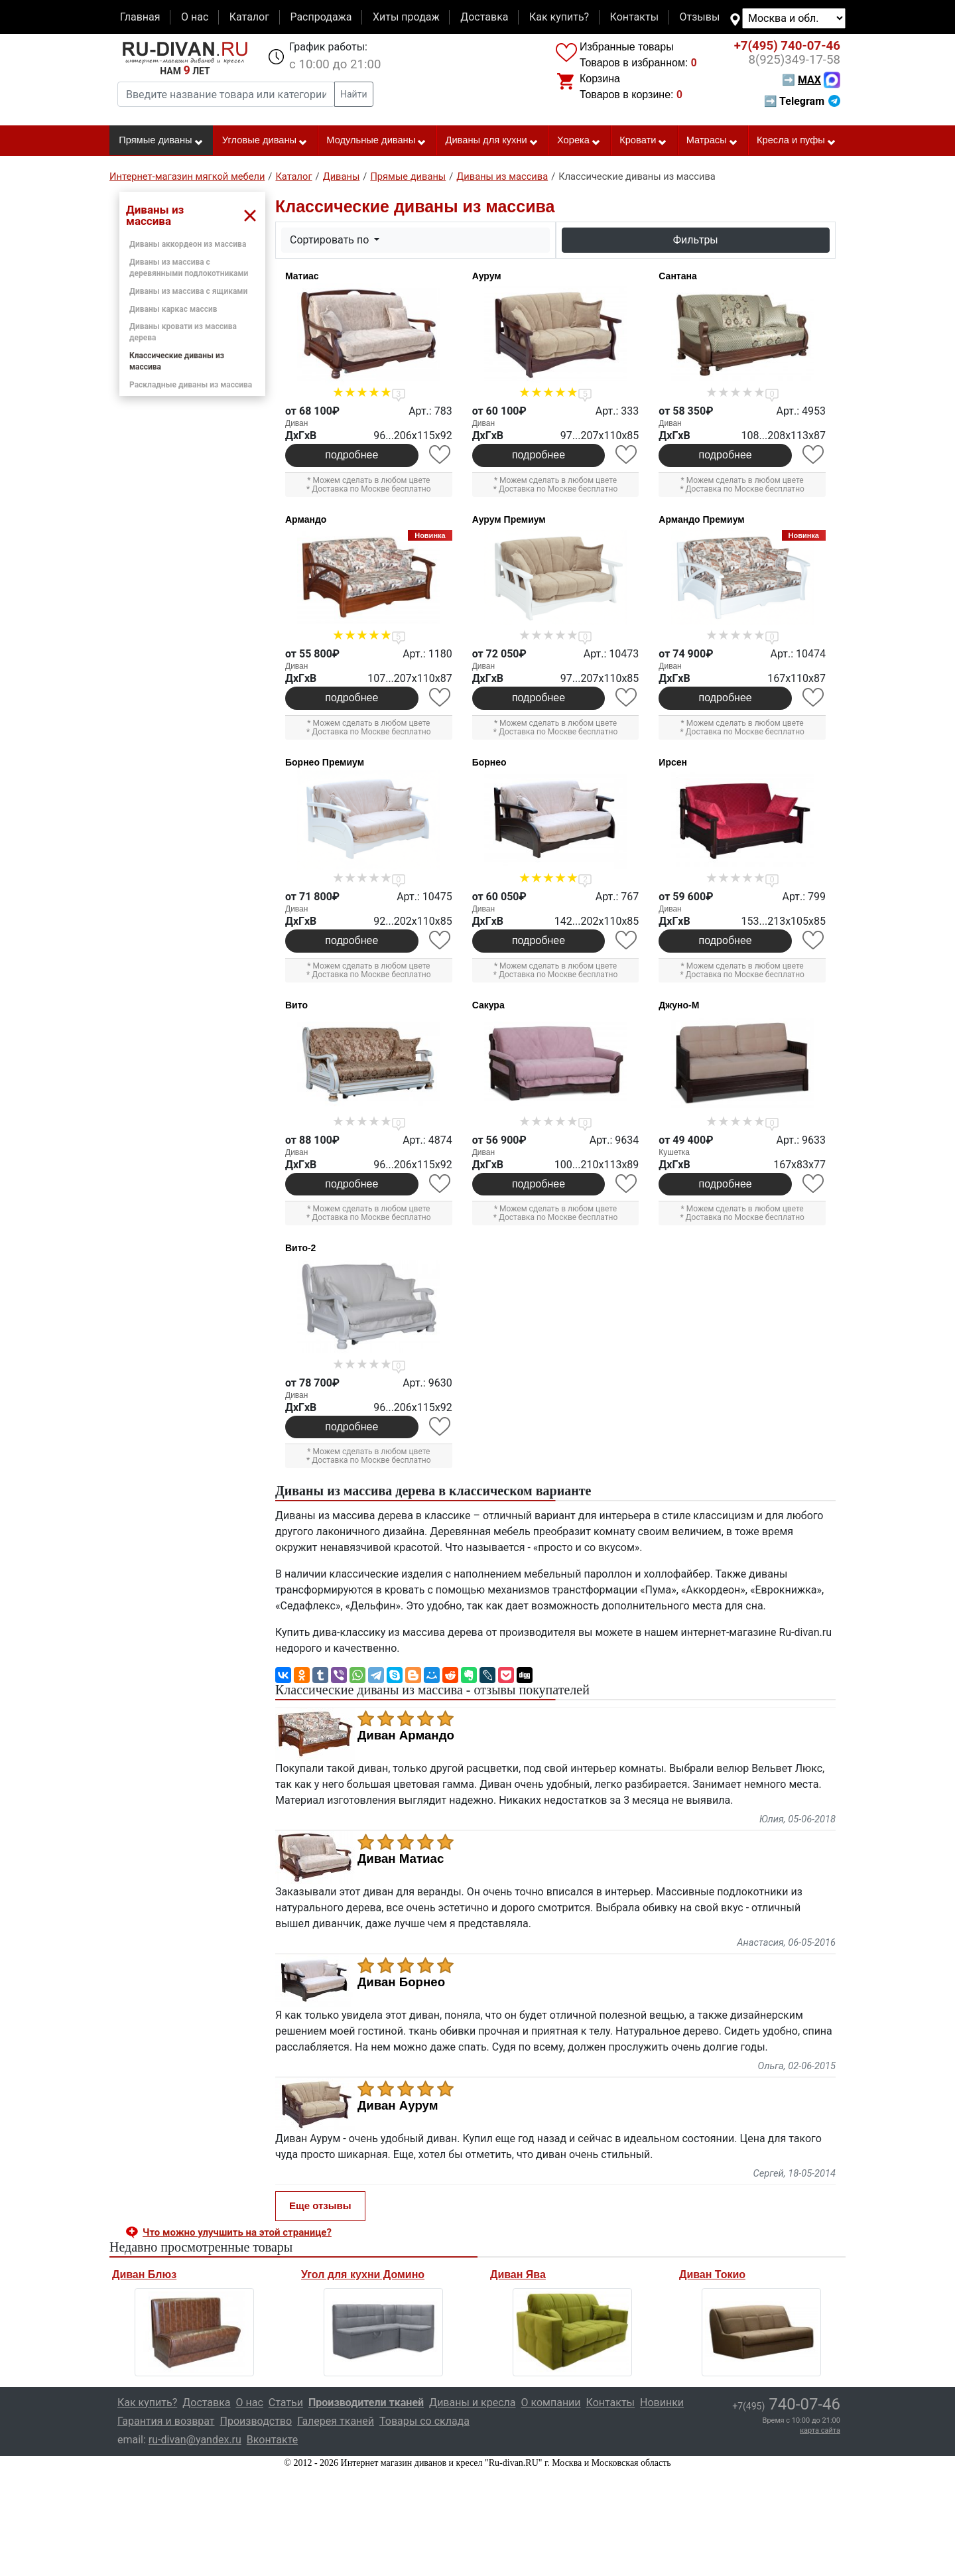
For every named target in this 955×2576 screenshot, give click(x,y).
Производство (256, 2421)
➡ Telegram (802, 101)
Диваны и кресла (472, 2402)
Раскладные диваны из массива (190, 384)
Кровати (643, 141)
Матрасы (712, 141)
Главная (140, 17)
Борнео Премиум (324, 762)
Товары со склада (424, 2421)
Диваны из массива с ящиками (188, 291)
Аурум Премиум (509, 519)
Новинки (662, 2402)
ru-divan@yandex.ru (195, 2439)
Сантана (677, 276)
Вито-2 (300, 1248)
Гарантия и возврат (166, 2421)
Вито (296, 1005)
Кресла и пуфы (796, 141)
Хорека (579, 141)
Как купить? (559, 17)
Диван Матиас (400, 1858)
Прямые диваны (161, 141)
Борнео (489, 762)
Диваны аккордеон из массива (187, 244)
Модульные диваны (376, 141)
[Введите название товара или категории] (226, 94)
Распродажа (320, 17)
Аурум (486, 276)
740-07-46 (787, 45)
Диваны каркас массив (173, 309)
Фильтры (695, 240)
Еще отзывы (320, 2205)
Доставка (484, 17)
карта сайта (820, 2430)
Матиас (302, 276)
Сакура (488, 1005)
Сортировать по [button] (330, 240)
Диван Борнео (401, 1982)
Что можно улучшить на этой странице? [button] (237, 2232)
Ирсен (673, 762)
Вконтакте (272, 2439)
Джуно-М (679, 1005)
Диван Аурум (397, 2105)
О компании (550, 2402)
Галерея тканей (335, 2421)
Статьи (286, 2402)
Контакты (634, 17)
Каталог (249, 17)
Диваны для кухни (492, 141)
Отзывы (700, 17)
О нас (194, 17)
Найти (353, 94)
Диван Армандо (405, 1735)
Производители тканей (366, 2402)
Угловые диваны (265, 141)
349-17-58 (794, 59)
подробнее (351, 454)
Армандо (305, 519)
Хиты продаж (406, 17)
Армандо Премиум (701, 519)
